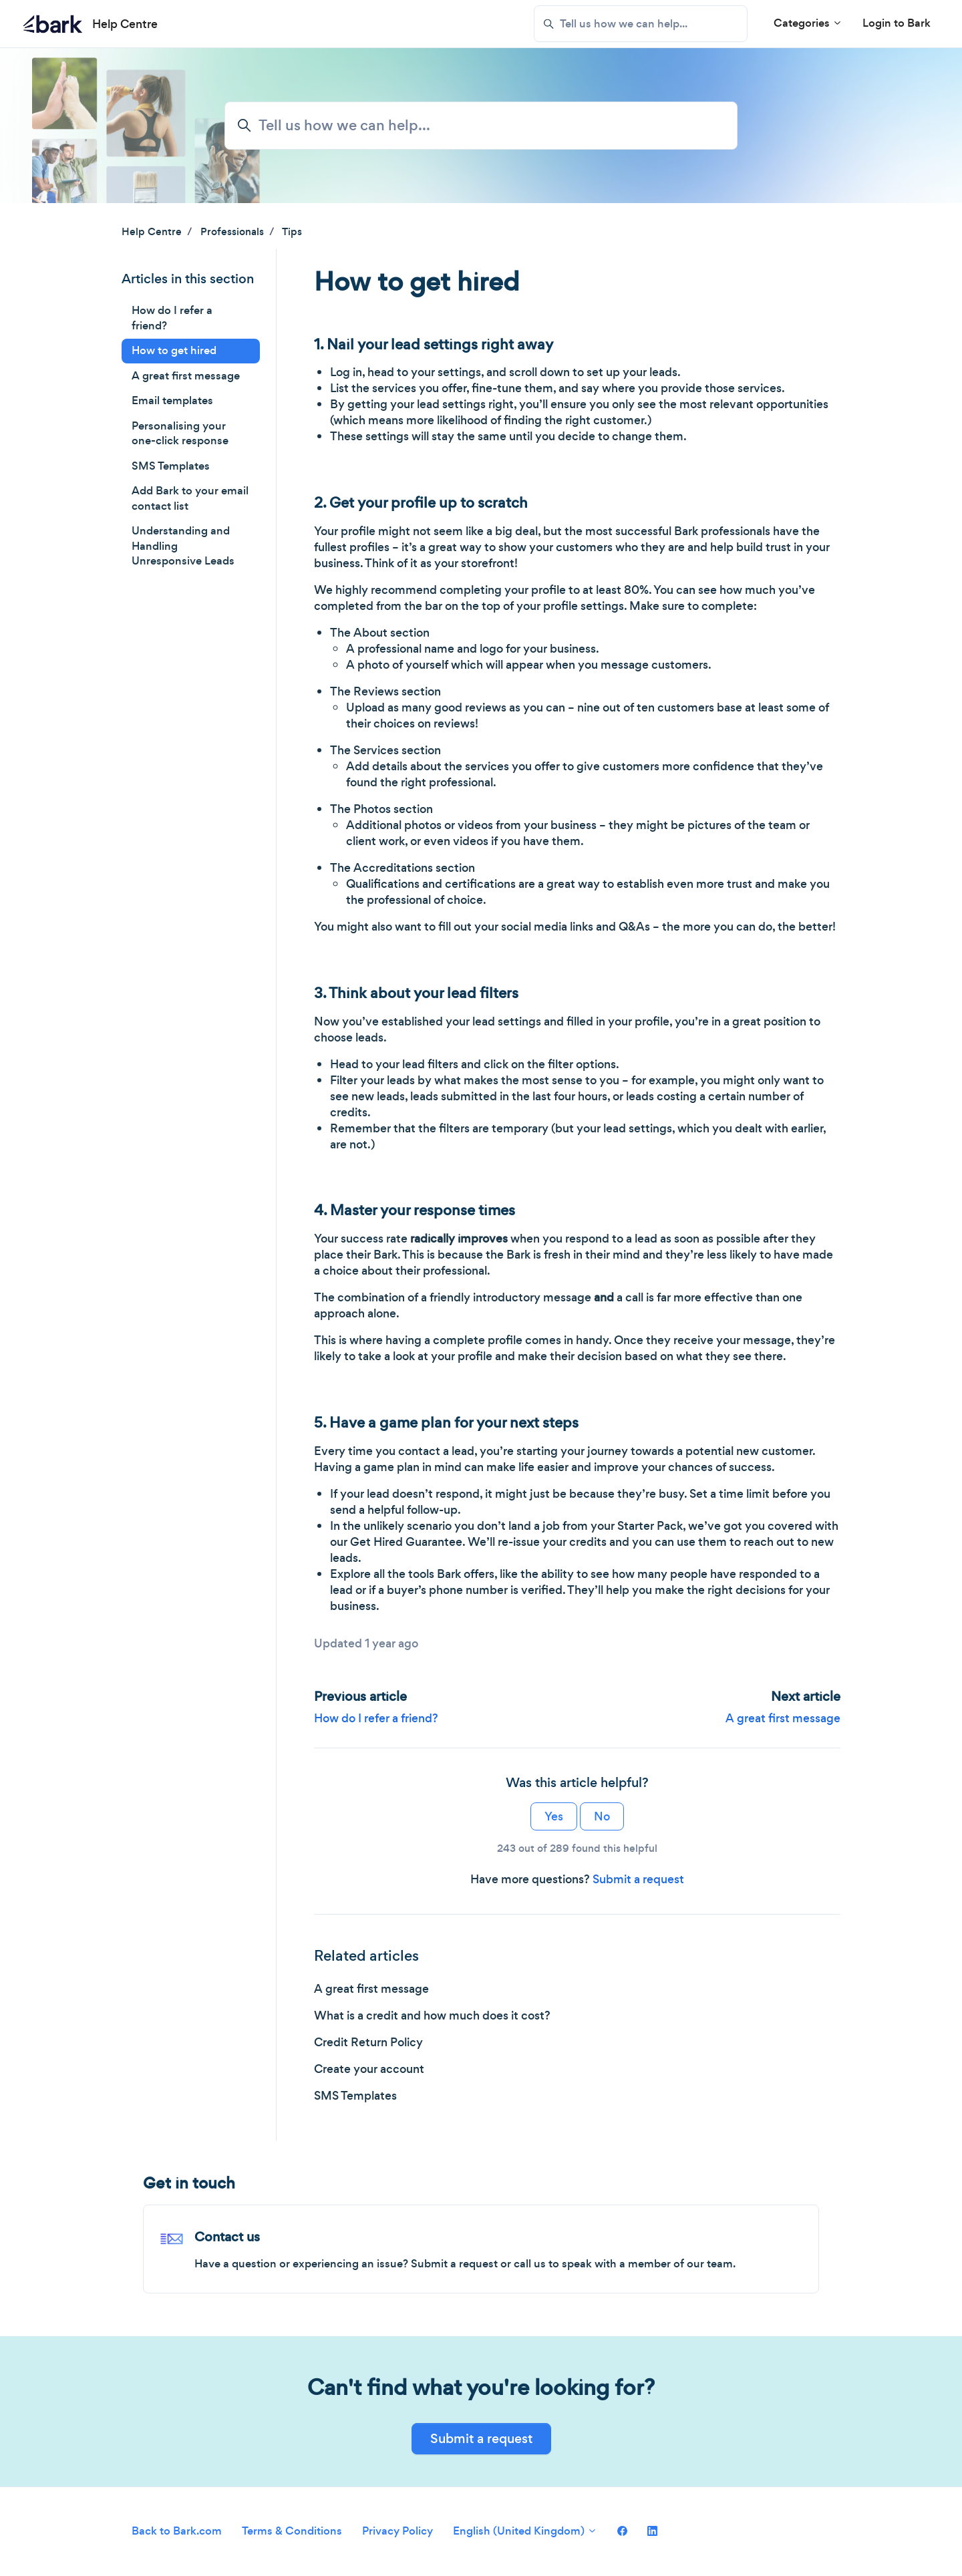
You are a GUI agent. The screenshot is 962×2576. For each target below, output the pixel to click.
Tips (292, 231)
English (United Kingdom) (525, 2531)
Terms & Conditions (292, 2531)
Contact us (227, 2237)
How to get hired (174, 350)
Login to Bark (896, 23)
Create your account (369, 2069)
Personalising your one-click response (180, 433)
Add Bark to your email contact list (190, 498)
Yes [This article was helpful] (553, 1816)
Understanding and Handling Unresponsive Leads (183, 546)
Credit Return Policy (368, 2042)
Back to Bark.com (177, 2531)
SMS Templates (355, 2096)
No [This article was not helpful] (602, 1816)
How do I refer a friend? (376, 1718)
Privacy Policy (397, 2531)
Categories (808, 23)
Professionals (232, 231)
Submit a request (638, 1879)
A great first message (783, 1718)
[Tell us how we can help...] (641, 23)
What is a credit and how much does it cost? (432, 2015)
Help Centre (152, 231)
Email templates (172, 400)
